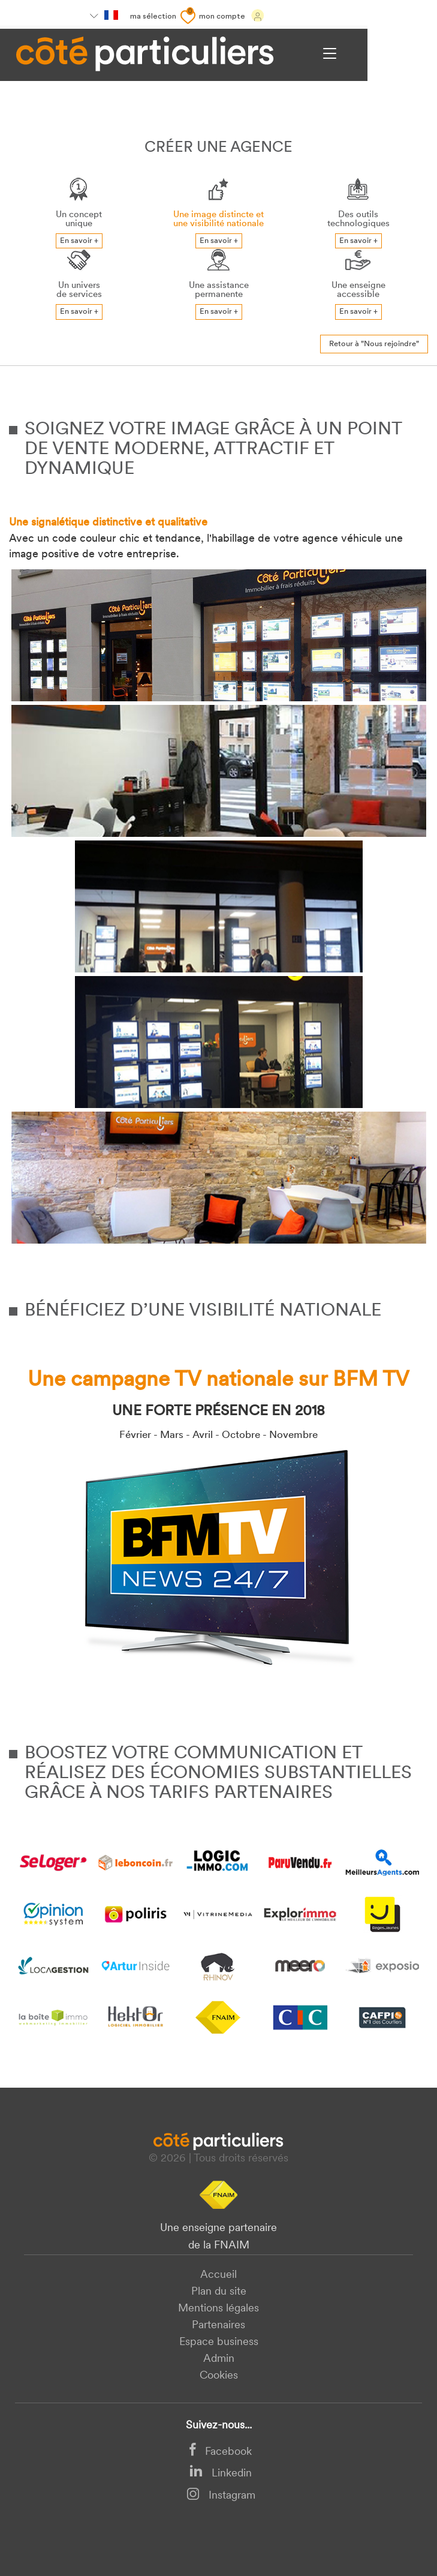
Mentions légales (218, 2308)
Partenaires (218, 2325)
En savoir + (79, 241)
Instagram (220, 2496)
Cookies (219, 2376)
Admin (218, 2359)
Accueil (218, 2275)
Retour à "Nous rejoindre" (374, 344)
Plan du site (218, 2292)
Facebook (220, 2452)
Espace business (218, 2342)
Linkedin (220, 2473)
